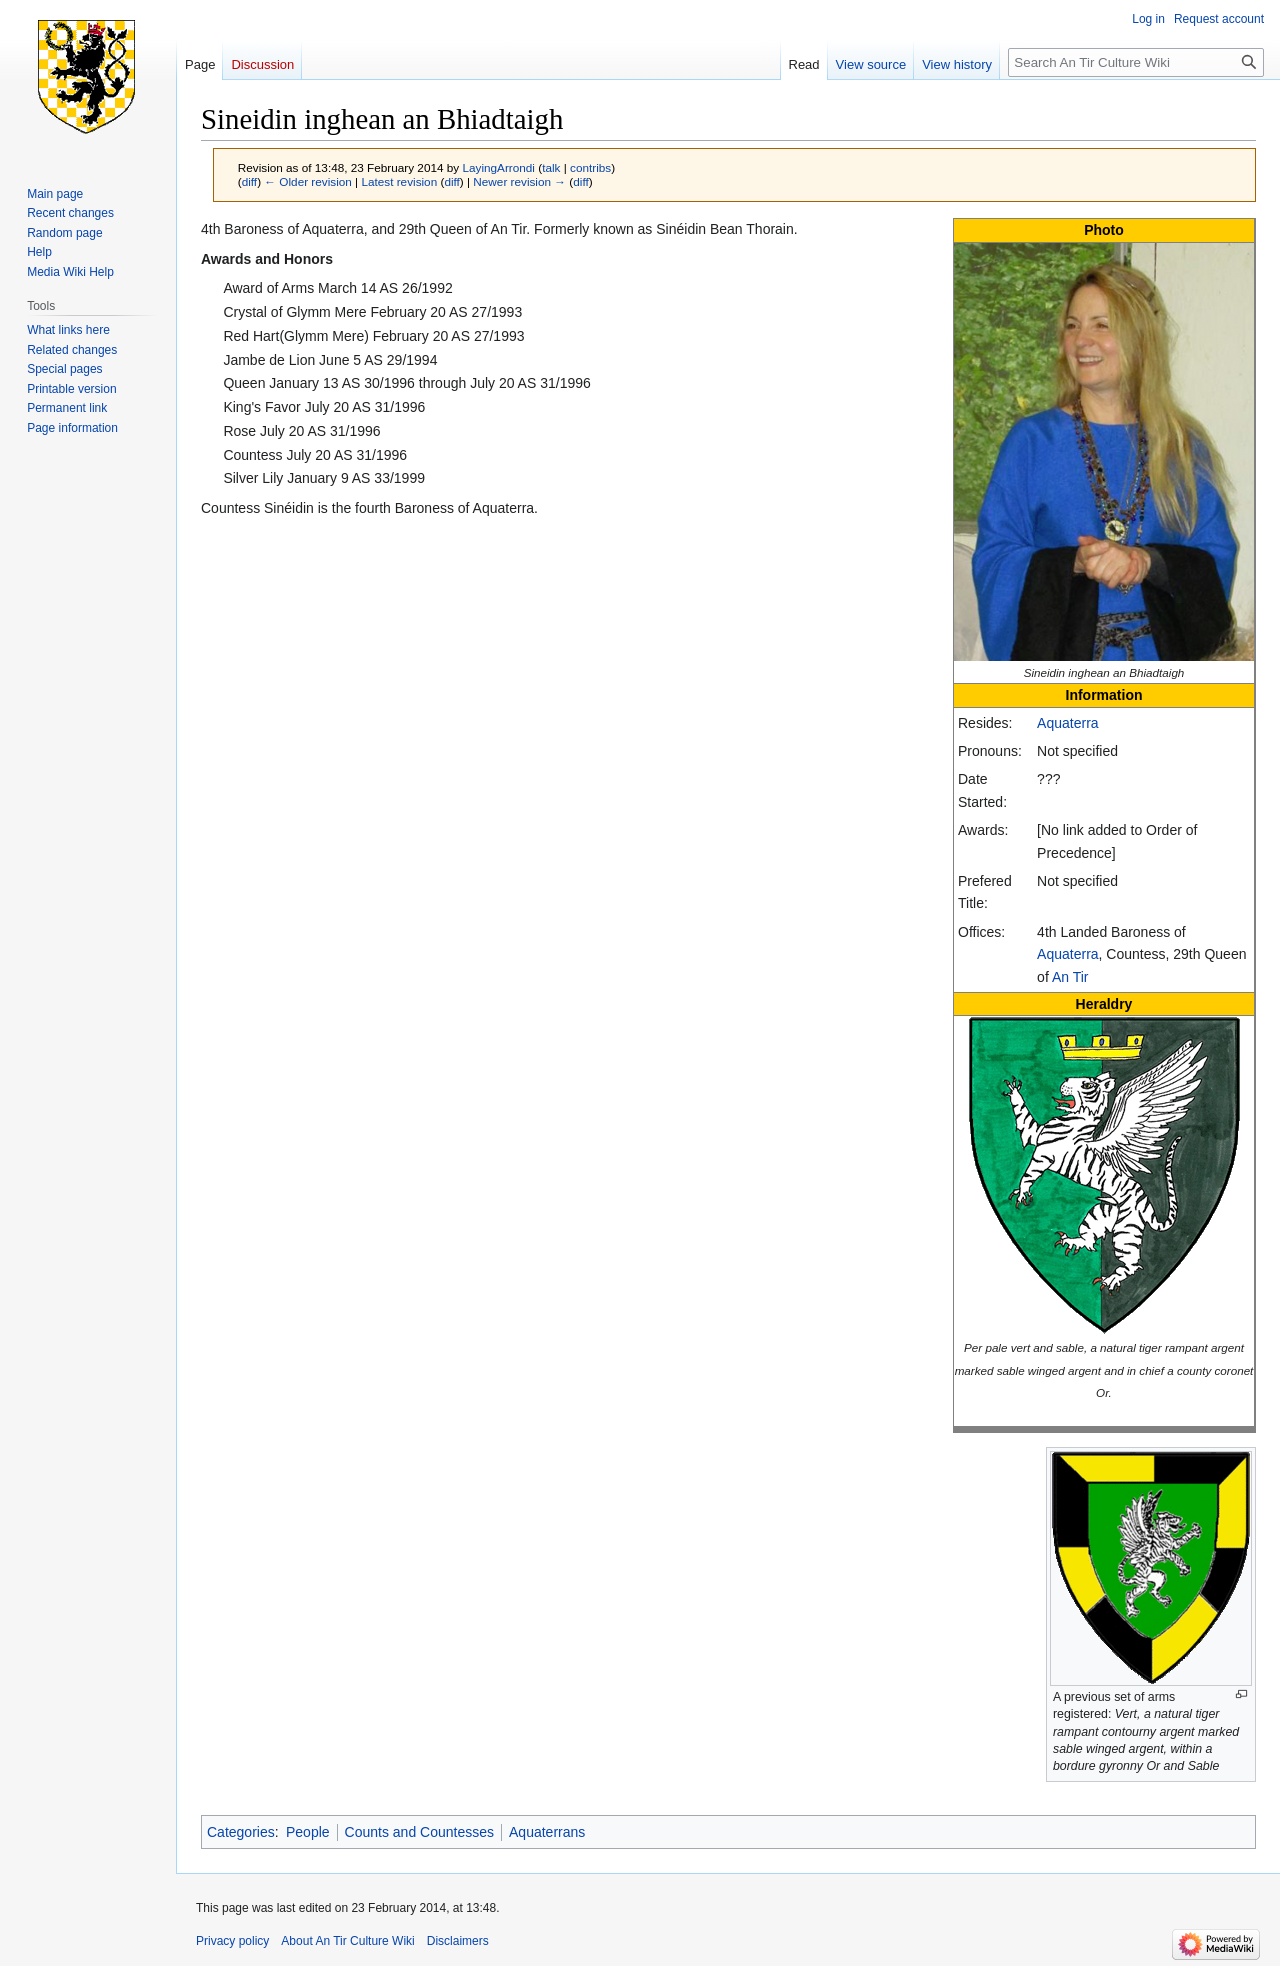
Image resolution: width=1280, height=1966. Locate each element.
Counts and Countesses (419, 1832)
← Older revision (308, 181)
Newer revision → (519, 181)
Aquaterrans (547, 1832)
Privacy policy (232, 1941)
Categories (241, 1832)
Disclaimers (458, 1941)
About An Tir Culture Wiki (347, 1941)
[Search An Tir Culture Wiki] (1136, 62)
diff (249, 181)
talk (551, 167)
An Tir (1070, 977)
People (308, 1832)
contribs (590, 167)
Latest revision (399, 181)
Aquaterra (1067, 723)
